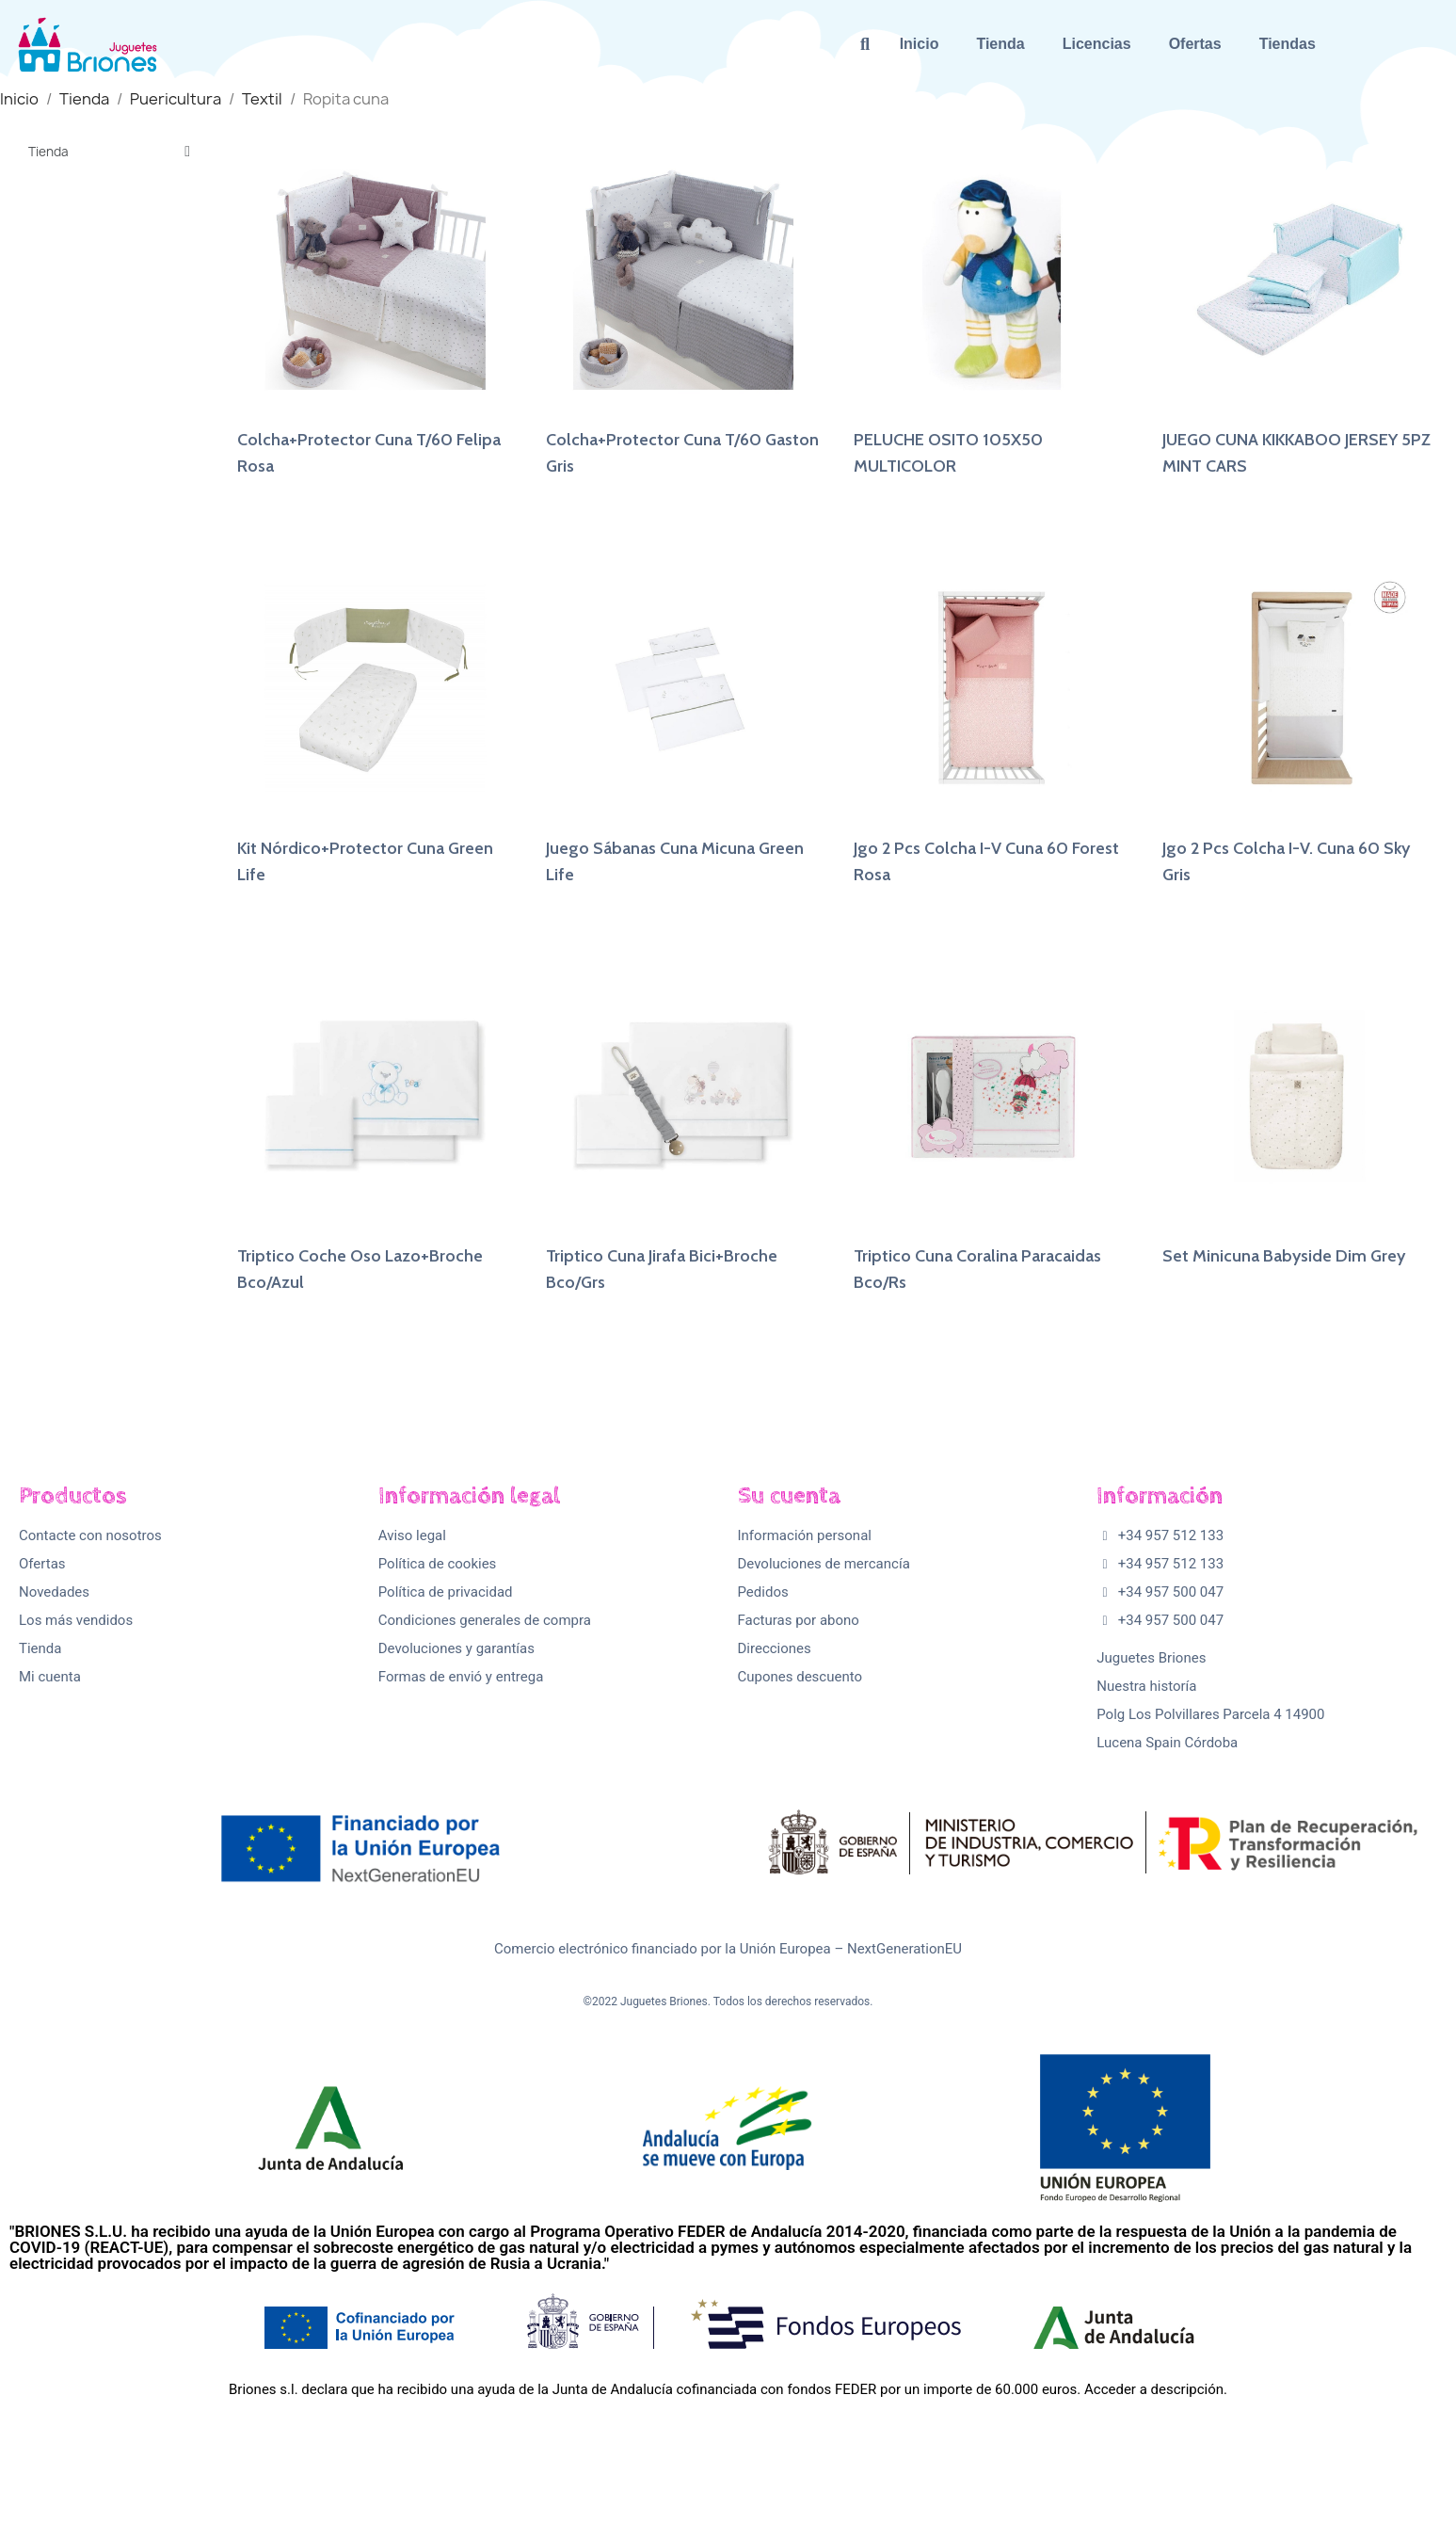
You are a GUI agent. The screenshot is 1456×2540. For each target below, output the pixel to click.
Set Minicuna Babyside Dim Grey (1283, 1256)
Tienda (1000, 44)
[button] (865, 44)
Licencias (1097, 44)
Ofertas (1195, 44)
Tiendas (1287, 44)
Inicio (919, 44)
